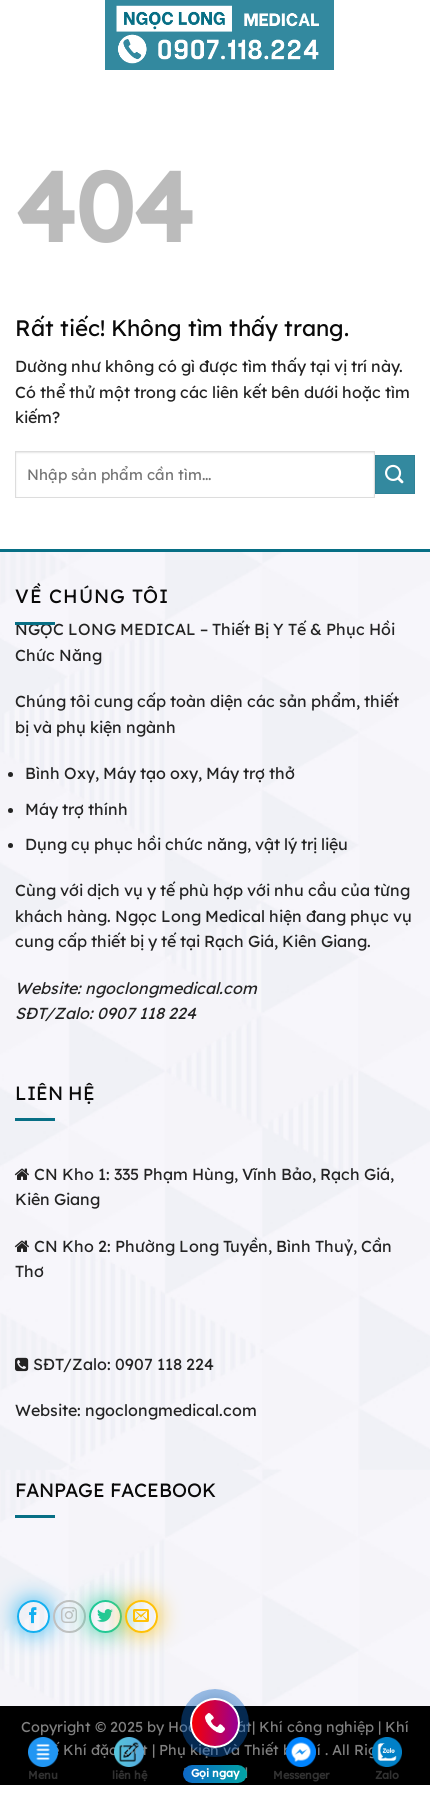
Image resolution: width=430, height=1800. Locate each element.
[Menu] (27, 34)
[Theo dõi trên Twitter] (105, 1616)
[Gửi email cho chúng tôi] (141, 1616)
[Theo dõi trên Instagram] (69, 1616)
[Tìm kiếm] (407, 35)
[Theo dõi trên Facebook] (33, 1616)
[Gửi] (395, 474)
